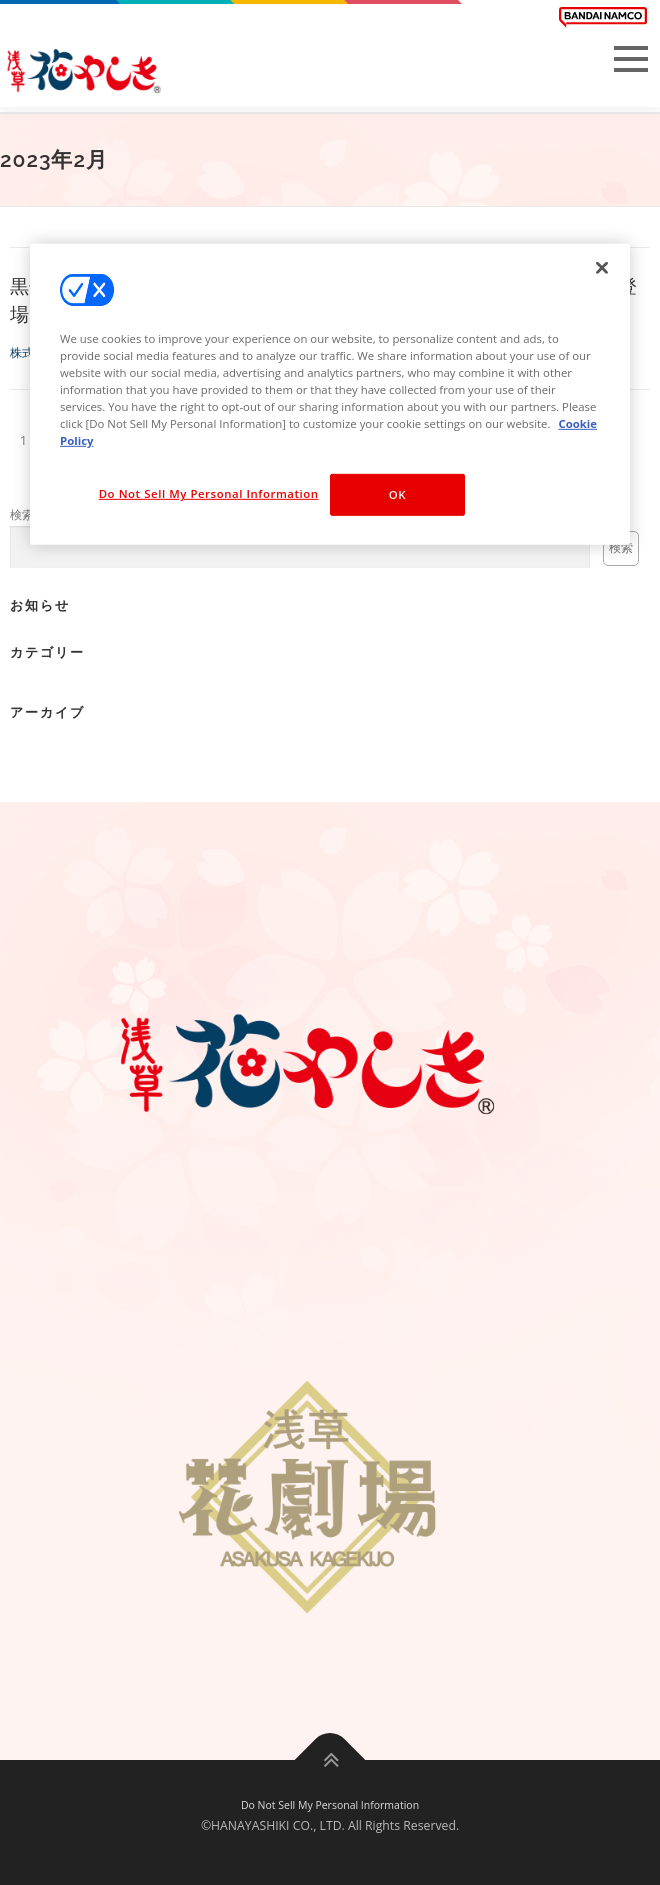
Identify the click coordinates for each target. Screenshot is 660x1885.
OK (397, 494)
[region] (330, 394)
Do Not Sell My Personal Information (330, 1805)
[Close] (602, 268)
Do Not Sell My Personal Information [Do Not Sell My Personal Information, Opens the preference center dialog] (209, 493)
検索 (22, 514)
